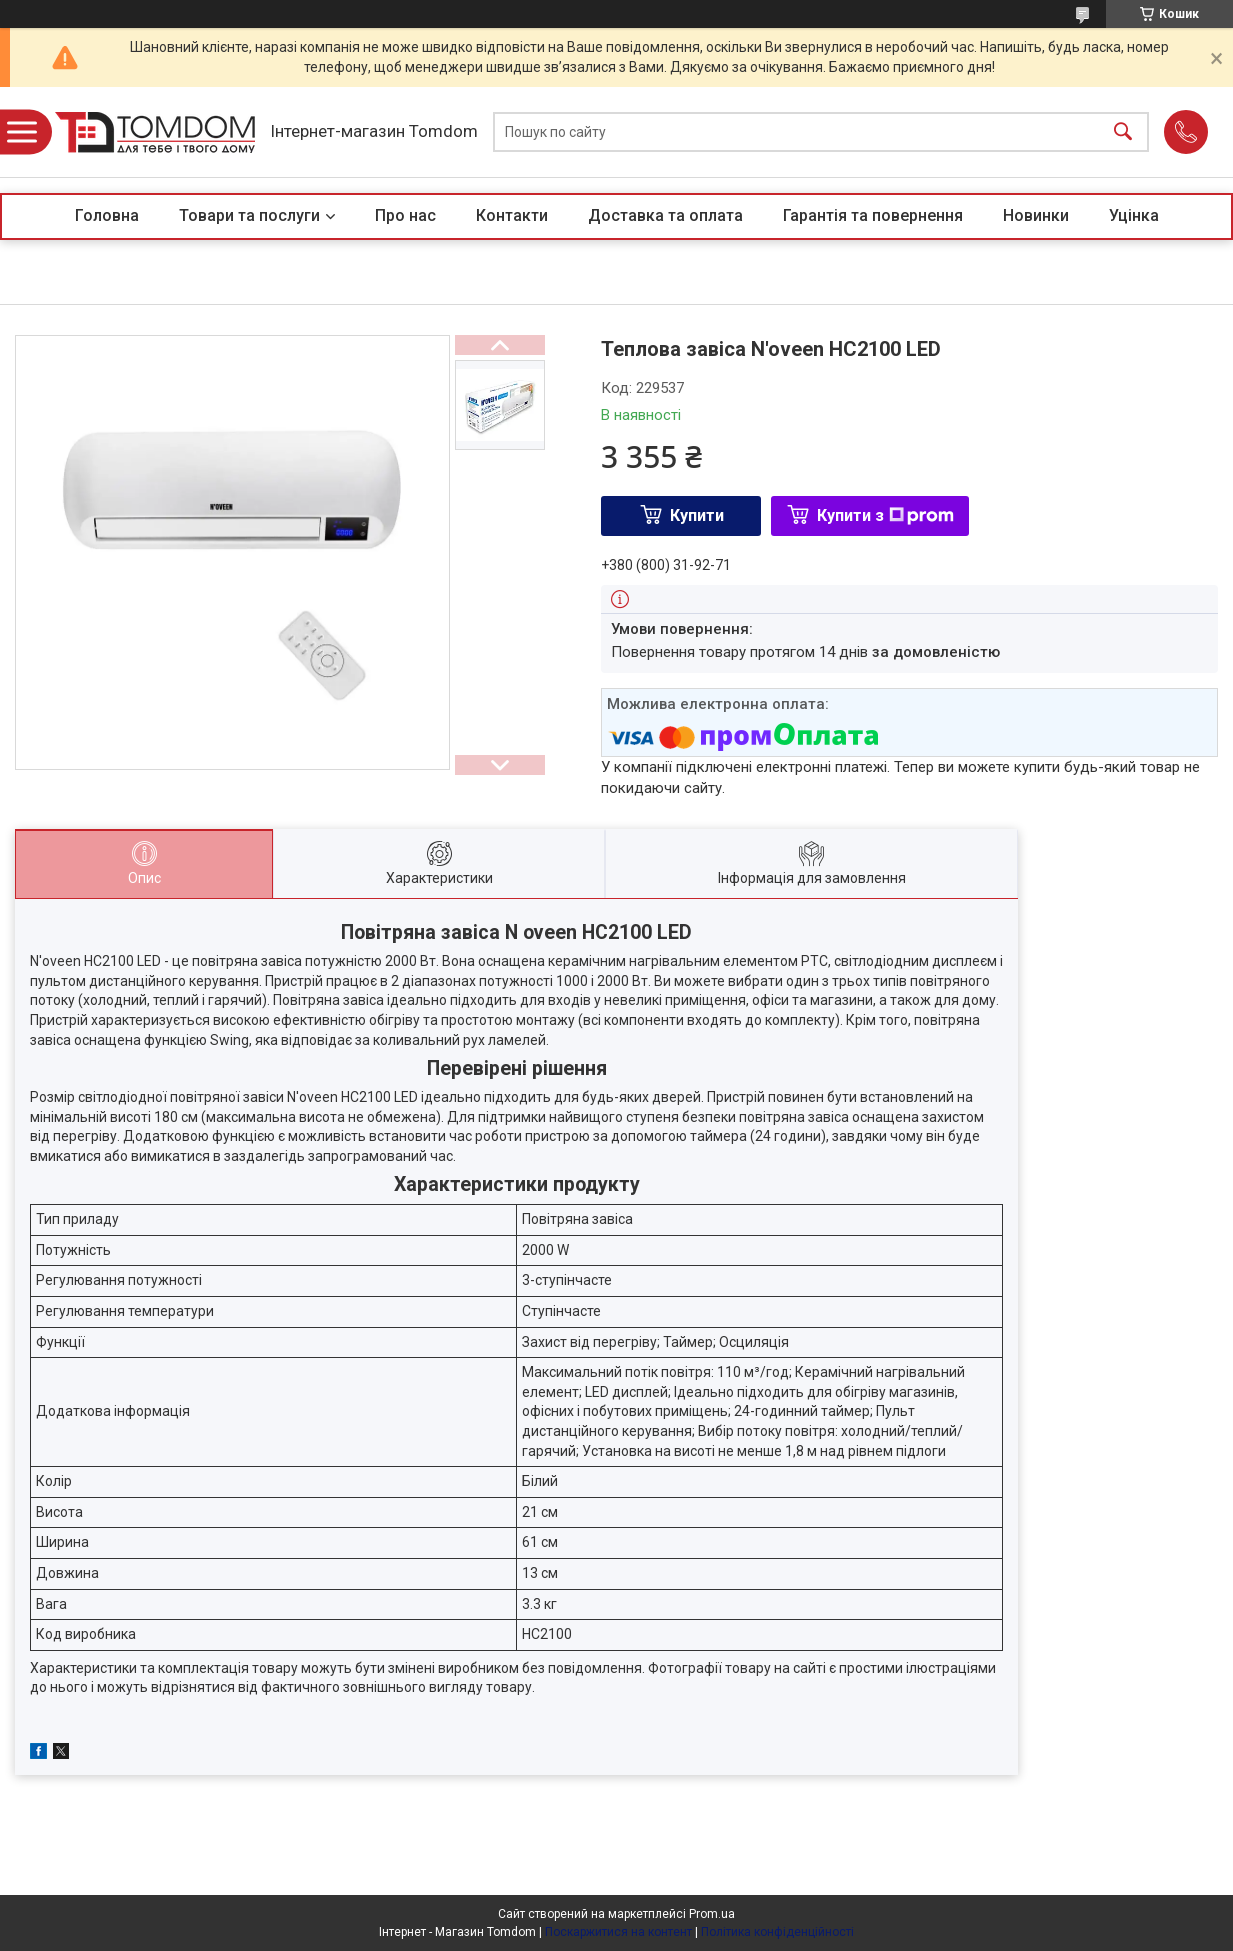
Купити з (885, 515)
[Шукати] (1123, 132)
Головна (107, 215)
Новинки (1036, 215)
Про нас (405, 215)
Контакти (512, 215)
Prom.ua (712, 1914)
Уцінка (1134, 215)
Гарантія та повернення (873, 215)
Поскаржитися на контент (618, 1932)
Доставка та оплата (665, 215)
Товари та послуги (249, 215)
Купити (697, 515)
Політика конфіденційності (777, 1932)
